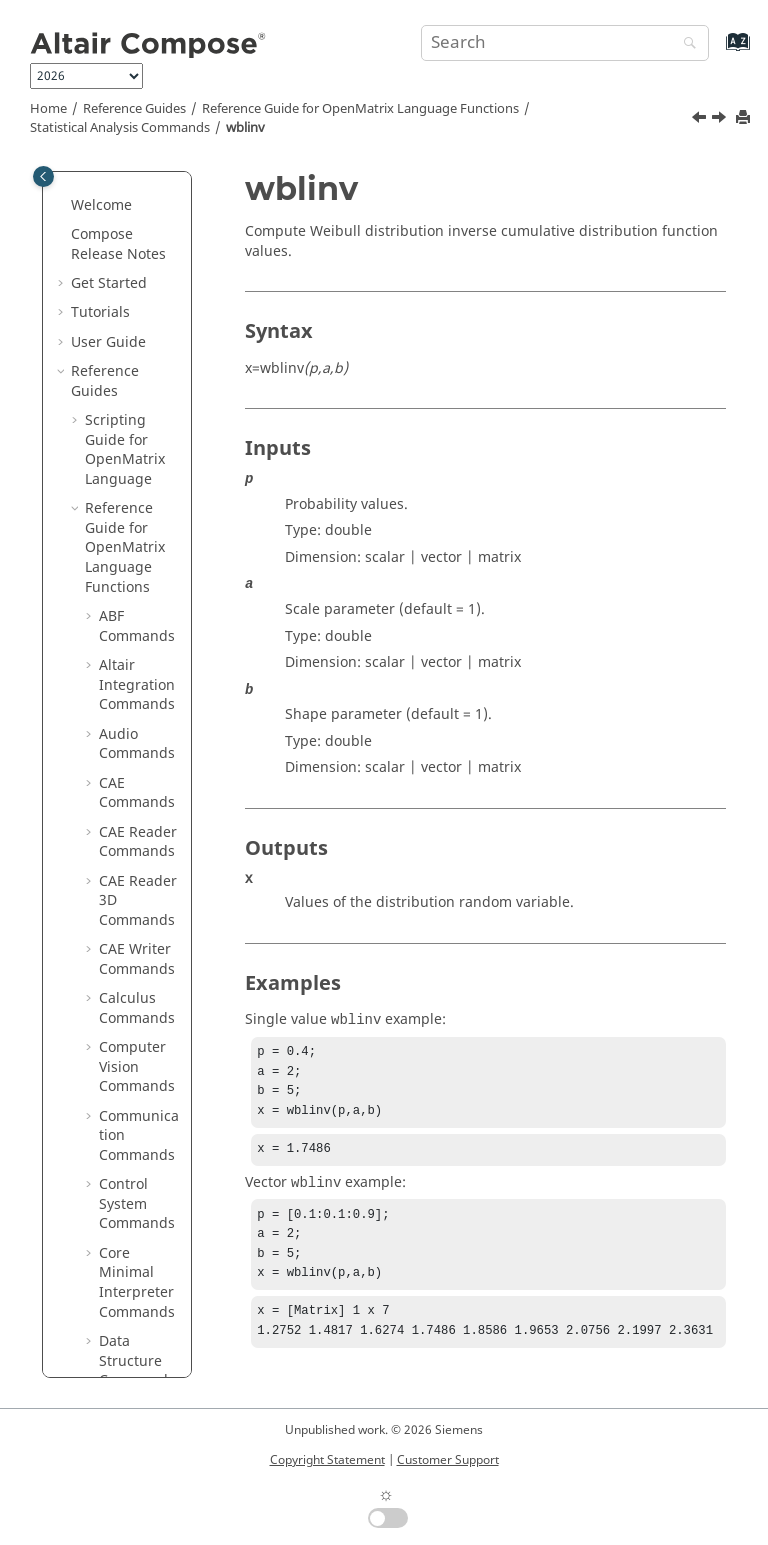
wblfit (132, 428)
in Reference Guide (119, 1183)
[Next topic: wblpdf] (721, 120)
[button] (105, 194)
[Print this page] (745, 118)
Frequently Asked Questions (107, 1320)
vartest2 (140, 370)
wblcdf (135, 399)
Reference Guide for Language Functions (360, 109)
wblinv (245, 128)
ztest (129, 546)
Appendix (103, 1271)
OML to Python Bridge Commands (137, 1027)
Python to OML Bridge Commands (139, 1105)
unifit (131, 223)
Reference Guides (134, 109)
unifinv (136, 193)
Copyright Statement (327, 1460)
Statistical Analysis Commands (120, 128)
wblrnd (137, 517)
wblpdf (136, 487)
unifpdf (138, 252)
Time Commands (137, 889)
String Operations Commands (137, 595)
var (123, 311)
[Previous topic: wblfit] (701, 120)
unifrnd (138, 281)
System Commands (137, 654)
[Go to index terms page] (716, 51)
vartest (136, 340)
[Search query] (565, 43)
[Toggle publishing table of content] (43, 176)
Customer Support (448, 1460)
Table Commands (137, 703)
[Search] (685, 44)
